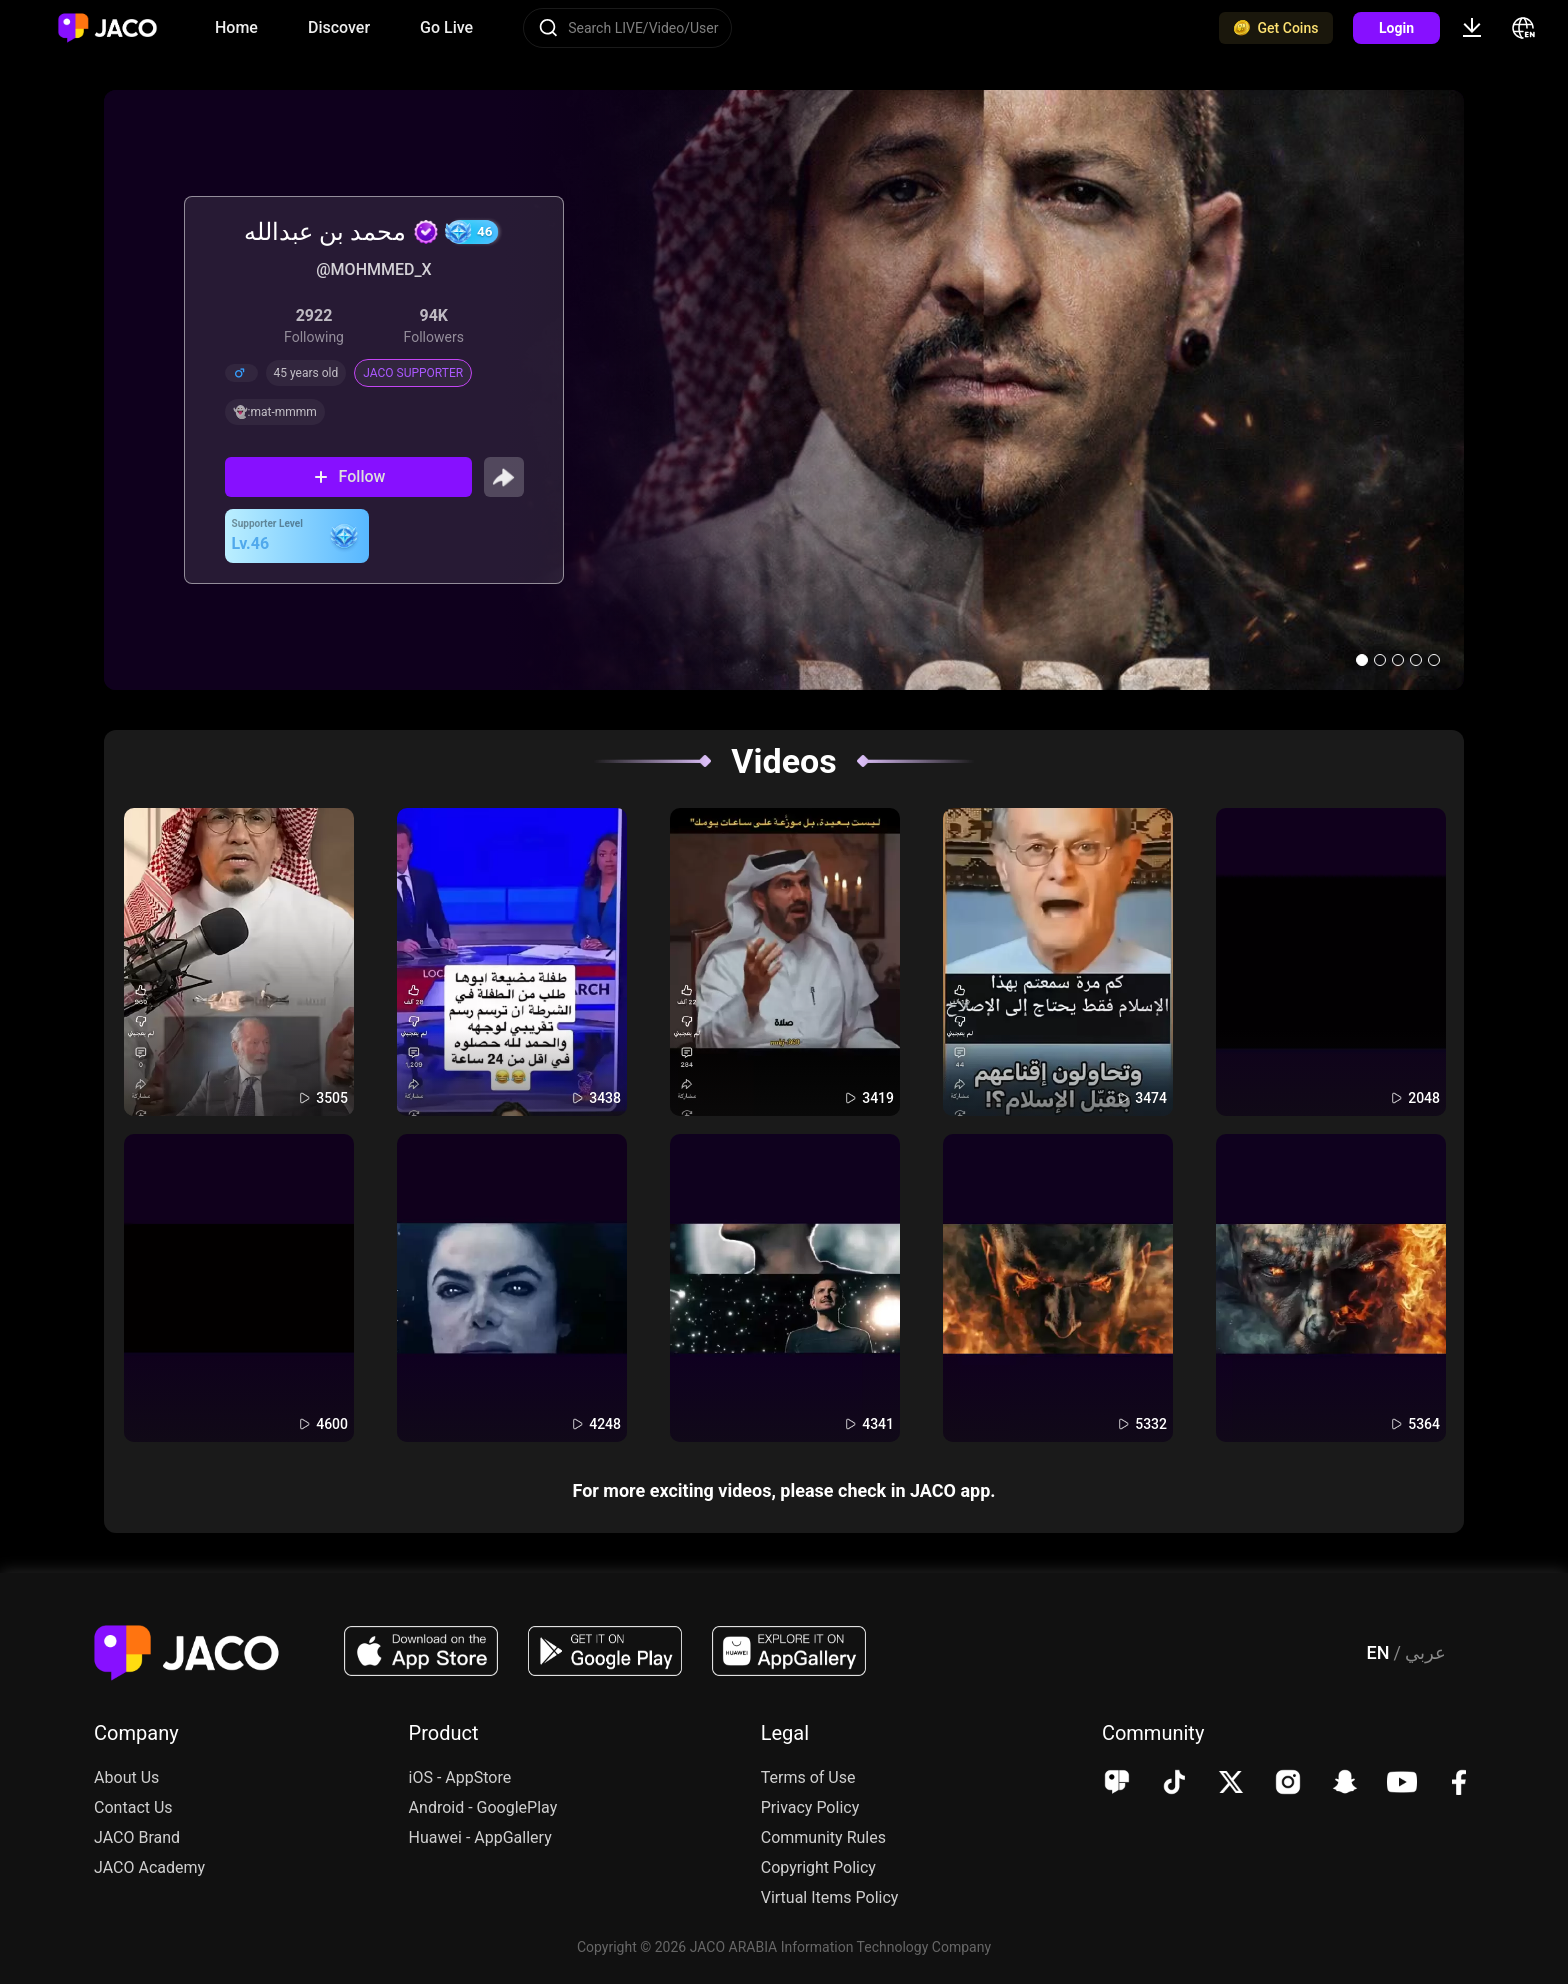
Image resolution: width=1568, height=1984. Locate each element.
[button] (1362, 660)
